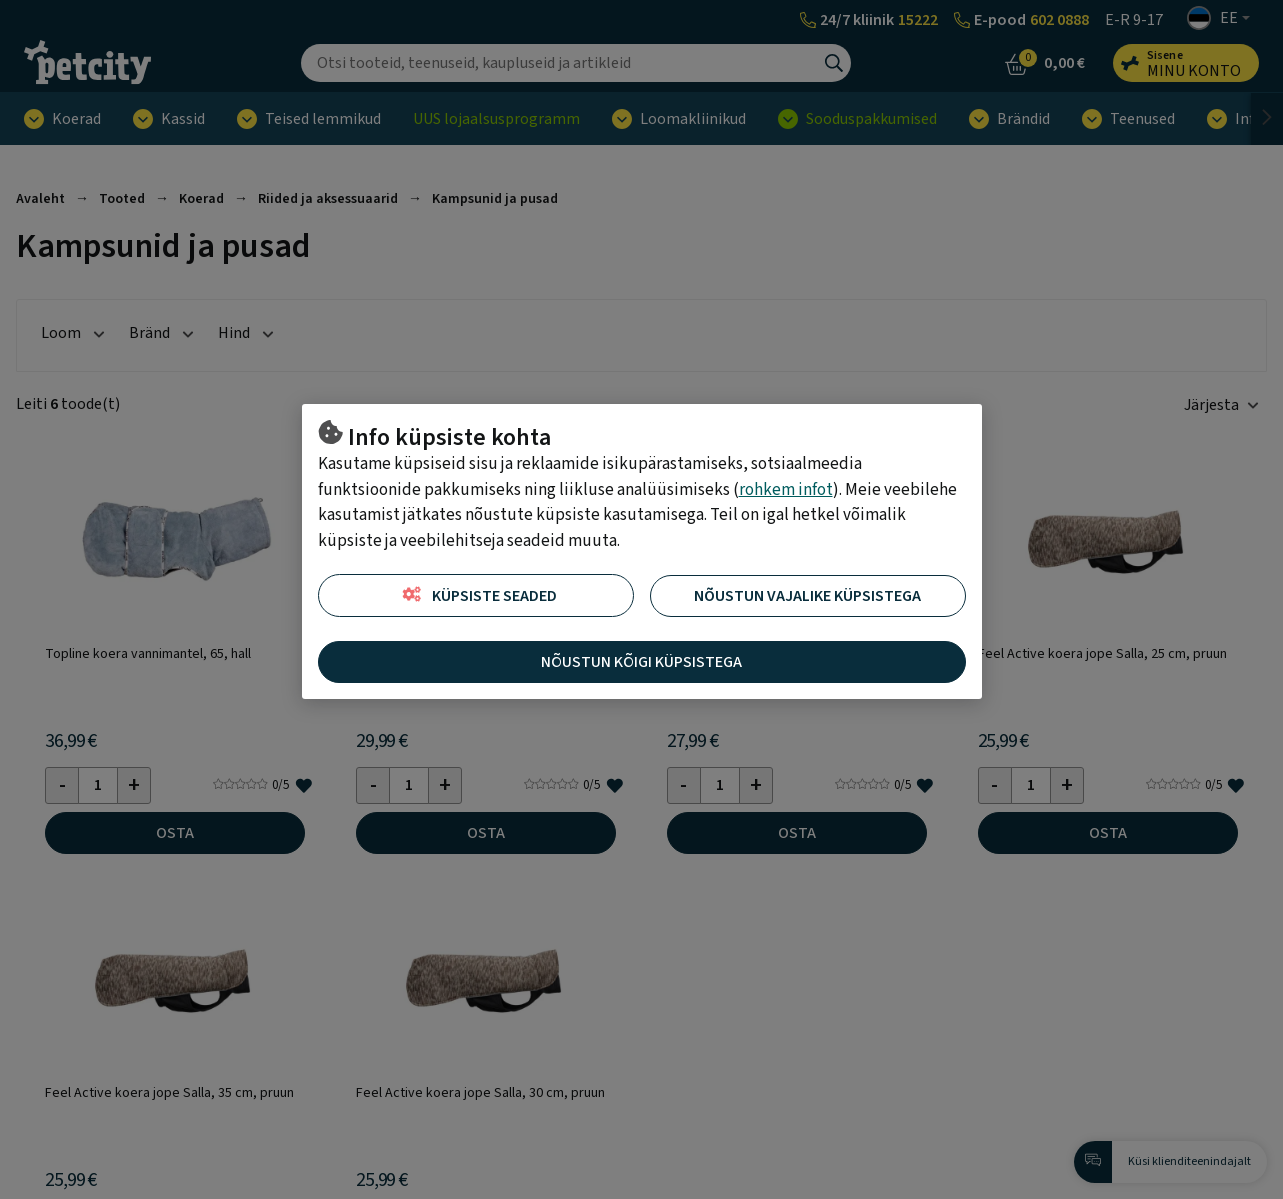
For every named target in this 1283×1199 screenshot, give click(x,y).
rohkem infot (786, 490)
